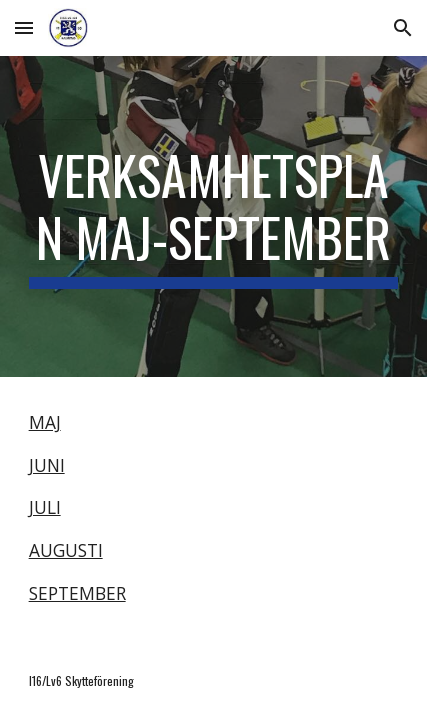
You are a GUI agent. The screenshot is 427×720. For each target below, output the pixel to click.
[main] (214, 216)
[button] (24, 27)
